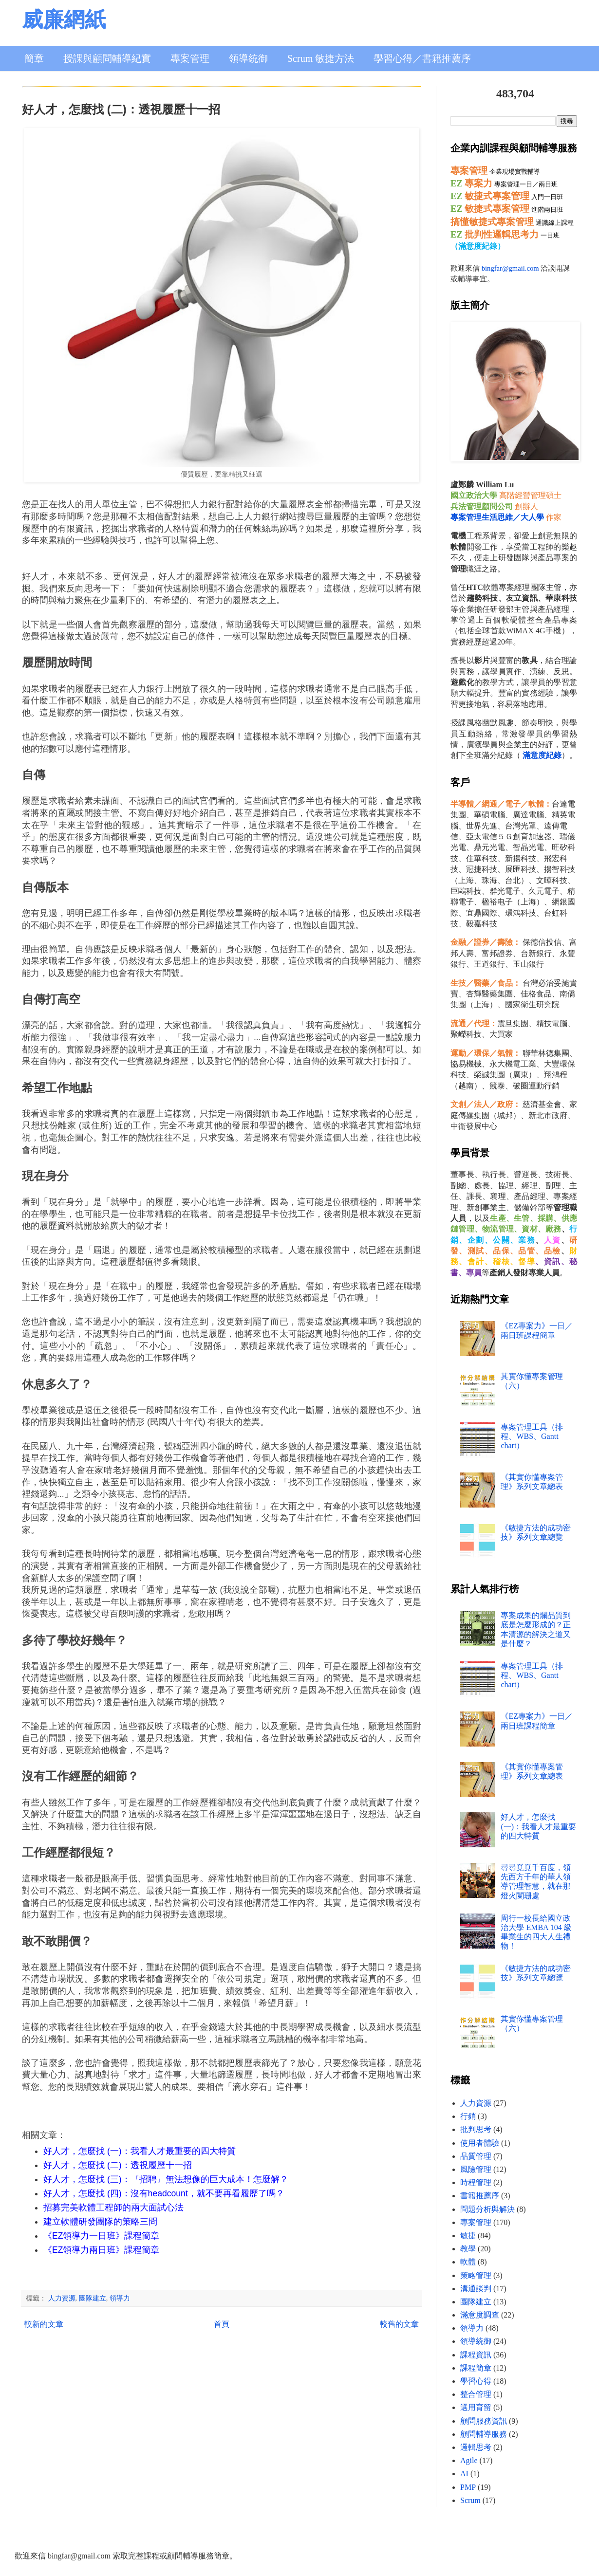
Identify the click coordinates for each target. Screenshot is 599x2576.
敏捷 (468, 2235)
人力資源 (61, 2298)
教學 (468, 2249)
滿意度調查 (479, 2315)
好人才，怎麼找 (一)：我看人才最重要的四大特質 (538, 1826)
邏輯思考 (475, 2447)
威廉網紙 (64, 19)
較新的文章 (43, 2324)
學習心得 (475, 2381)
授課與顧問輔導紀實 (107, 58)
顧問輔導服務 (483, 2434)
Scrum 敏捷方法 (320, 58)
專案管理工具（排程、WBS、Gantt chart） (532, 1436)
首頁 (221, 2324)
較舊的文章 (399, 2324)
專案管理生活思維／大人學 (497, 517)
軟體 (468, 2262)
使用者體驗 (479, 2143)
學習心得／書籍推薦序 (422, 58)
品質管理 (475, 2156)
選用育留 (475, 2407)
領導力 (120, 2298)
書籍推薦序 (479, 2195)
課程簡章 (475, 2368)
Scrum (470, 2500)
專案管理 (189, 58)
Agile (469, 2460)
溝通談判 (475, 2288)
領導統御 (248, 58)
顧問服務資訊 (483, 2421)
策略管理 (475, 2275)
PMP (468, 2487)
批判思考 (475, 2129)
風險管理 (475, 2169)
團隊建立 (92, 2298)
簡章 (34, 58)
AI (464, 2473)
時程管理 (475, 2182)
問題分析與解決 (487, 2209)
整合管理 (475, 2394)
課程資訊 (475, 2355)
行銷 (468, 2116)
